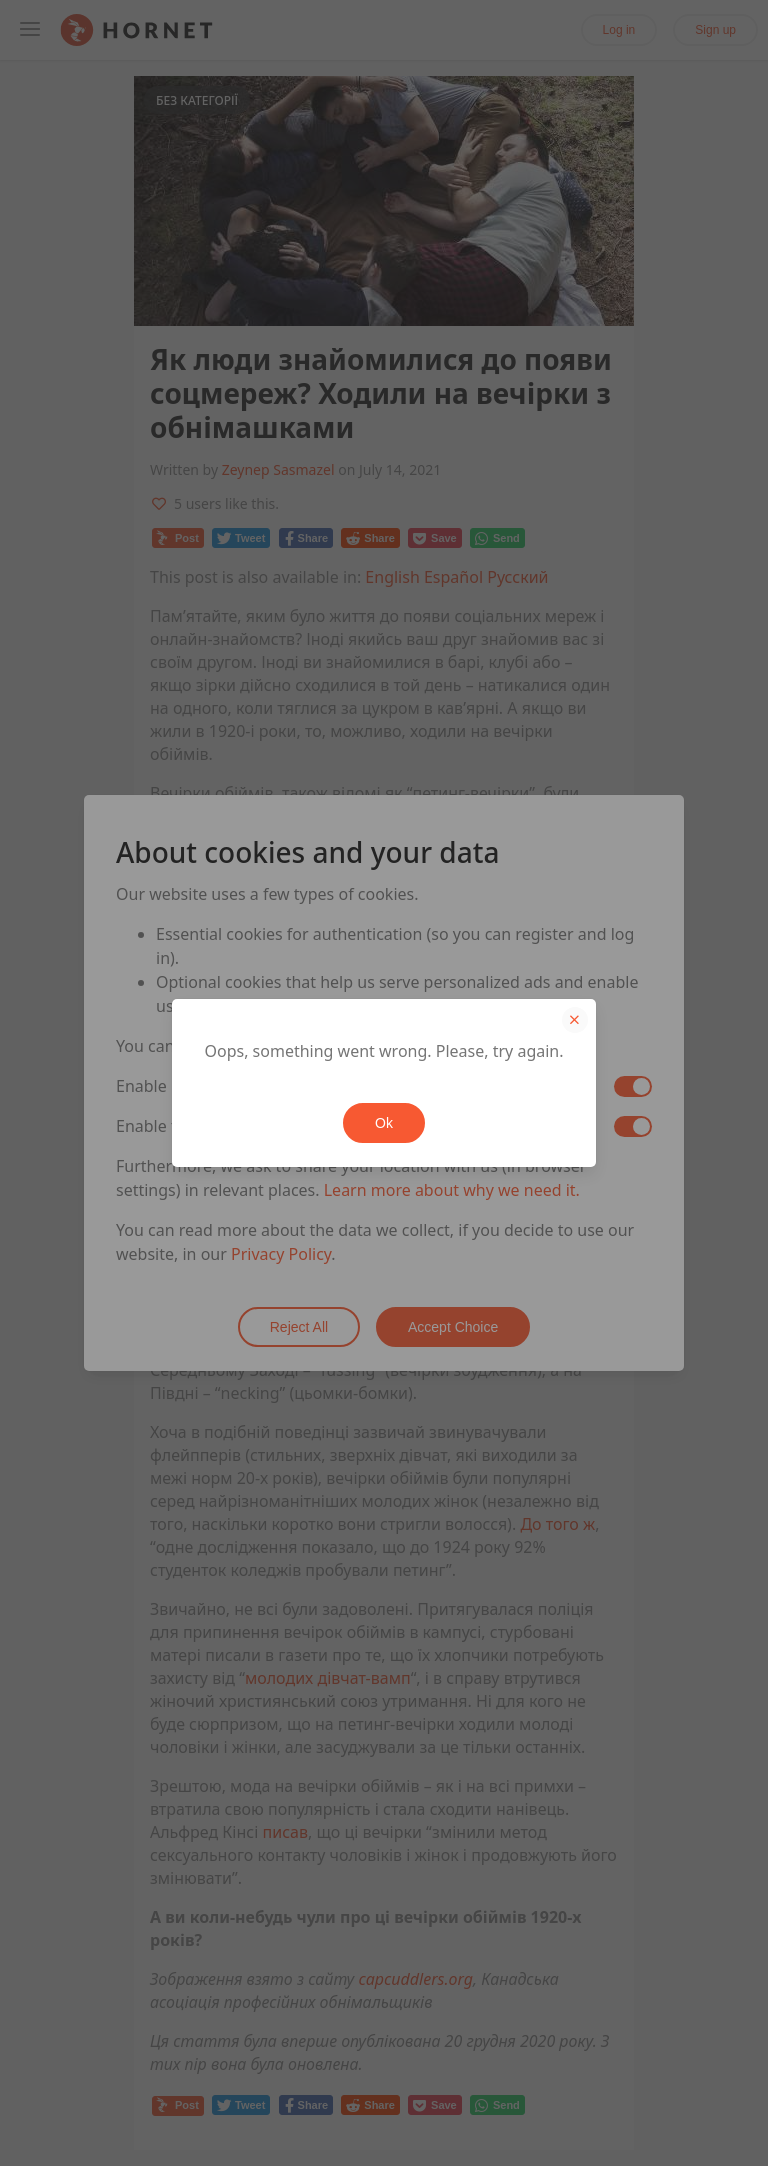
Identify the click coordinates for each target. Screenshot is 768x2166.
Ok (384, 1123)
